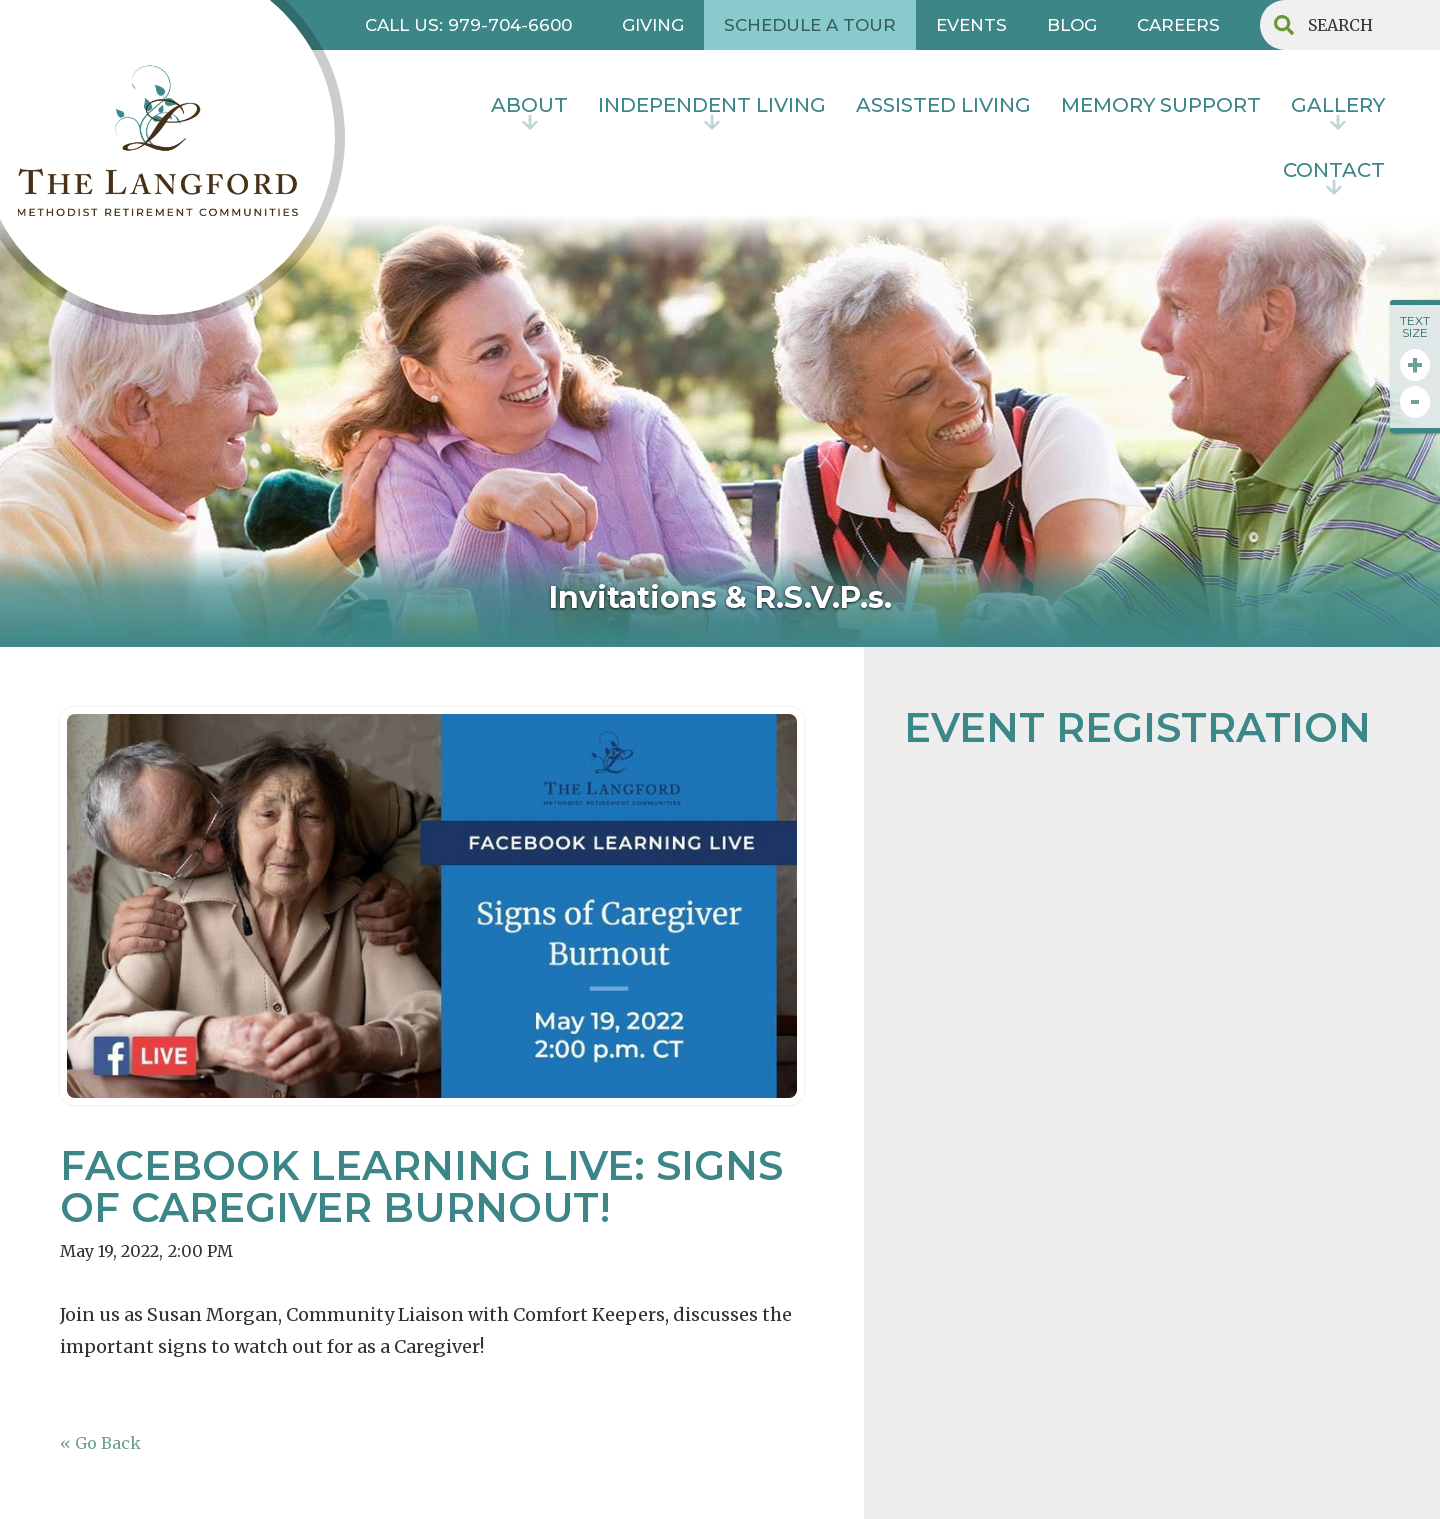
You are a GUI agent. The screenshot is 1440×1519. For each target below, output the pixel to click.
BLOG (1072, 25)
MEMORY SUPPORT (1161, 105)
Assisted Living (943, 105)
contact (1334, 170)
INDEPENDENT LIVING (712, 105)
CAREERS (1178, 25)
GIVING (653, 25)
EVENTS (971, 25)
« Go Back (100, 1443)
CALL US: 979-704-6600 (468, 25)
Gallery (1338, 105)
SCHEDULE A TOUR (810, 25)
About (529, 105)
